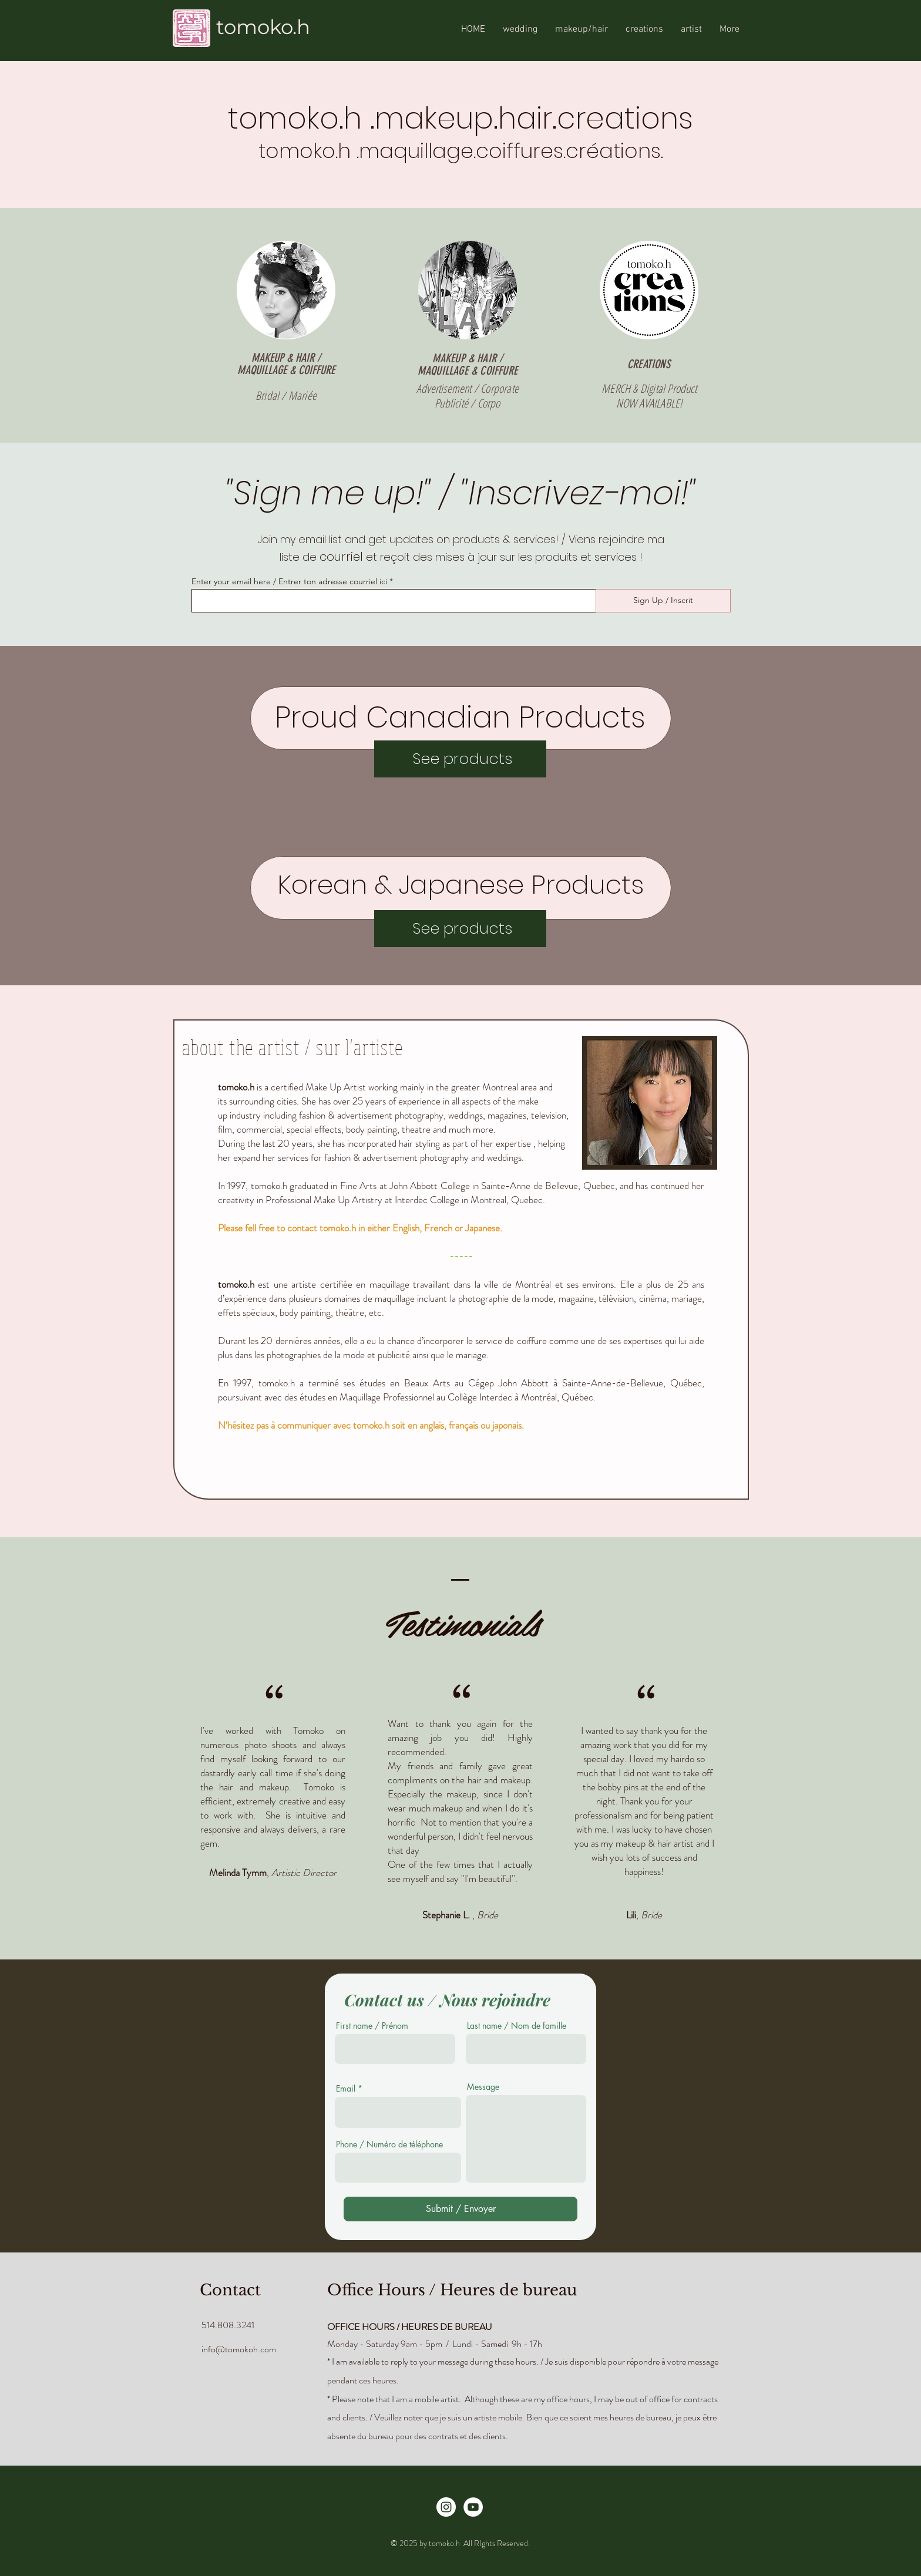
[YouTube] (473, 2507)
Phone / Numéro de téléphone (389, 2144)
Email (345, 2089)
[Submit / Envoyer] (460, 2209)
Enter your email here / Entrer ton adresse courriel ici (289, 581)
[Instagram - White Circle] (446, 2507)
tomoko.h (263, 27)
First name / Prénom (372, 2026)
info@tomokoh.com (238, 2349)
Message (483, 2087)
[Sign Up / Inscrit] (663, 600)
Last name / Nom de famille (516, 2026)
